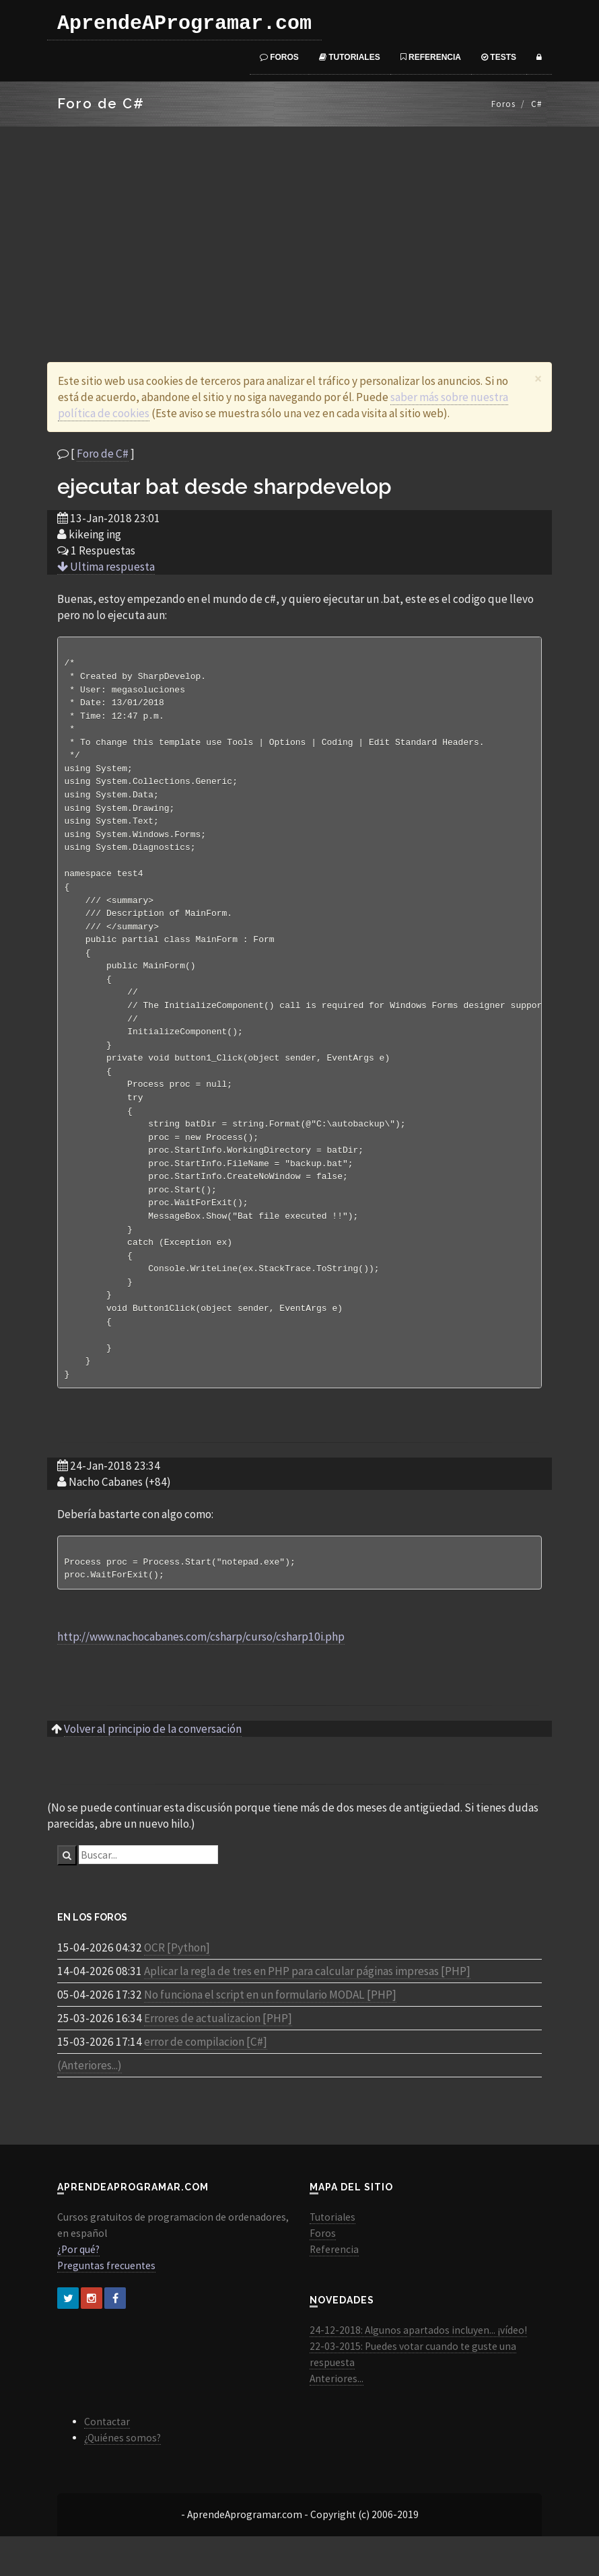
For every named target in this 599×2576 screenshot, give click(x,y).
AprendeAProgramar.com (184, 23)
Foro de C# (103, 453)
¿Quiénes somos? (122, 2477)
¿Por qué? (78, 2289)
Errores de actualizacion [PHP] (218, 2057)
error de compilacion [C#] (205, 2081)
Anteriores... (336, 2418)
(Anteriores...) (89, 2105)
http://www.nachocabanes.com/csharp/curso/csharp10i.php (201, 1676)
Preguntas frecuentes (106, 2305)
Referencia (430, 57)
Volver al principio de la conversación (153, 1768)
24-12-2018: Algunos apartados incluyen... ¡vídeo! (418, 2369)
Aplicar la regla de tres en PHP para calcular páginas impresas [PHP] (307, 2010)
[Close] (538, 378)
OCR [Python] (177, 1987)
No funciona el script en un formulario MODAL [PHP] (270, 2034)
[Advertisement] (299, 227)
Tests (498, 57)
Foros (279, 57)
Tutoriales (349, 57)
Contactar (107, 2461)
